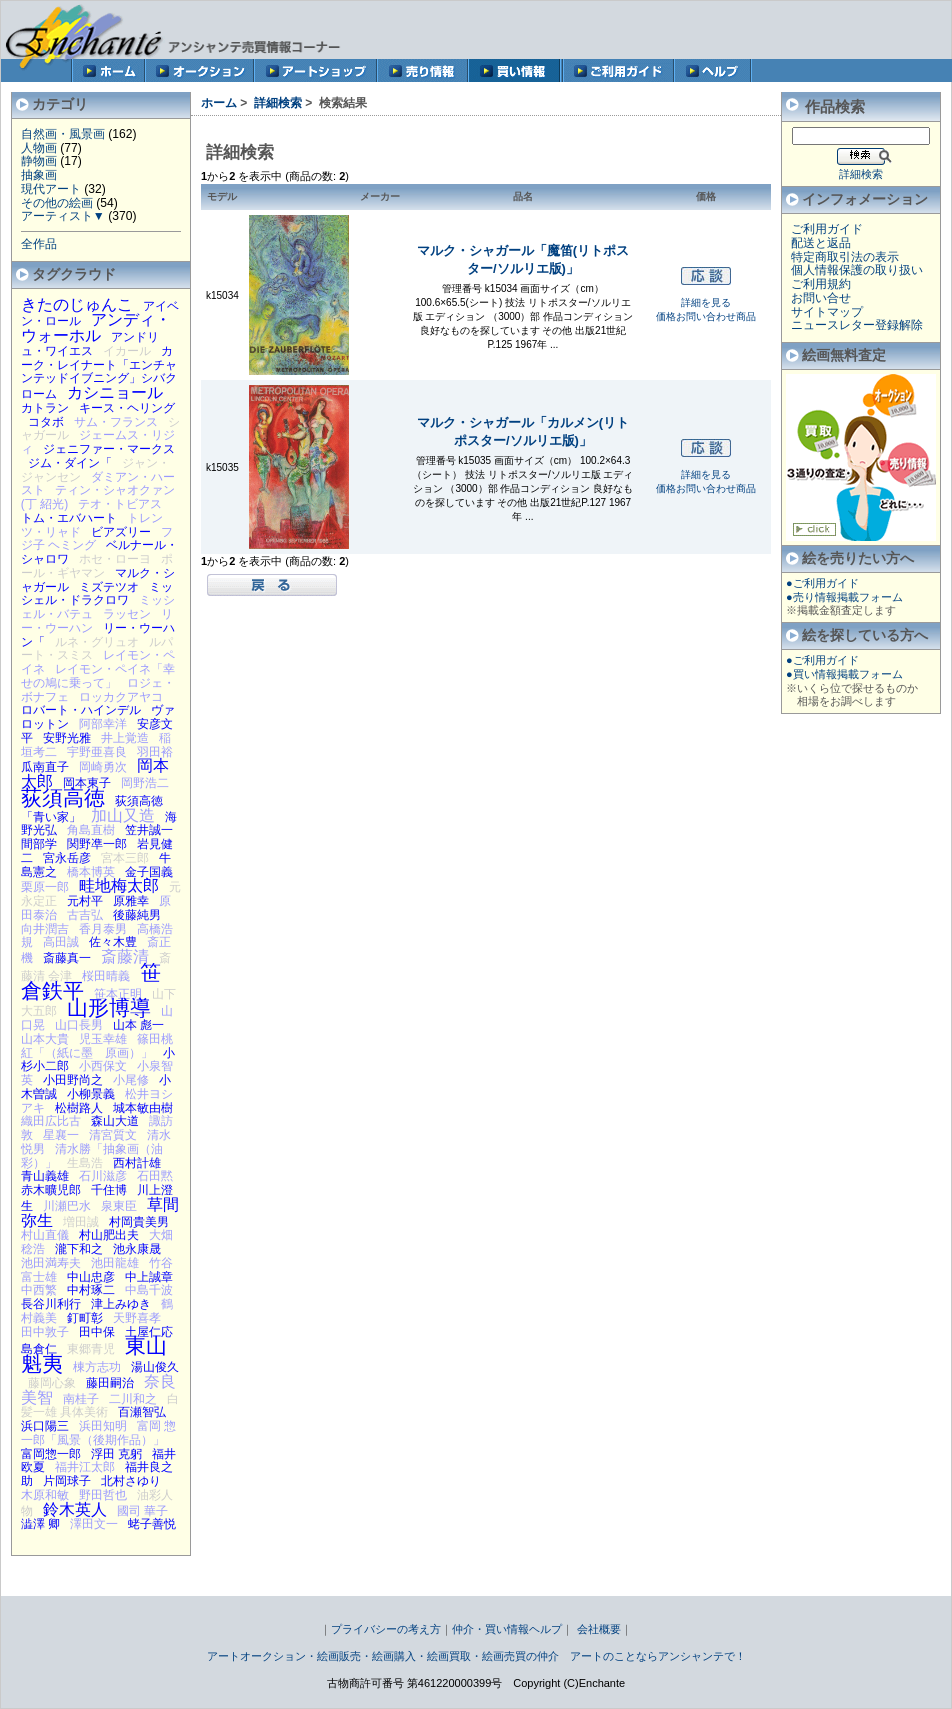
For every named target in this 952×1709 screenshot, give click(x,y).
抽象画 (39, 175)
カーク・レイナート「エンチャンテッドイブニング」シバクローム (99, 372)
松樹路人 (79, 1108)
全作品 (39, 244)
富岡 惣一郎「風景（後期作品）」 (99, 1433)
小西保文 (103, 1066)
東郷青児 (91, 1349)
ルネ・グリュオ (97, 642)
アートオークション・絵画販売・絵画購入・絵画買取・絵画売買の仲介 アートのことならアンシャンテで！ (476, 1656)
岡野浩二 (145, 783)
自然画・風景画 (63, 134)
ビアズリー (121, 532)
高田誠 (61, 942)
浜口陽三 (45, 1426)
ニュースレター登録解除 (857, 325)
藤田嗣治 (110, 1383)
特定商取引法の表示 (845, 257)
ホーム (219, 103)
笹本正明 (118, 994)
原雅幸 (131, 901)
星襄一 (61, 1135)
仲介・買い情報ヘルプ (507, 1629)
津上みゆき (121, 1304)
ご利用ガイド (827, 229)
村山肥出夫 (109, 1235)
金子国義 (149, 872)
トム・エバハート (69, 518)
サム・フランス (116, 422)
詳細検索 (278, 103)
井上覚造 (125, 738)
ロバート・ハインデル (81, 710)
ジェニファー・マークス (109, 449)
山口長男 (79, 1025)
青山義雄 (45, 1176)
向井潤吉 (45, 929)
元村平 (85, 901)
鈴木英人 (75, 1509)
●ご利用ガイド (822, 583)
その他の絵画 (57, 203)
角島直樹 (91, 830)
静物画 (39, 161)
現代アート (51, 189)
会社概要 (599, 1629)
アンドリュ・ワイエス (90, 344)
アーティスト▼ (63, 216)
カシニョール (115, 392)
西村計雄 (137, 1163)
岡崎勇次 (103, 767)
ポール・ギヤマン (97, 566)
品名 (523, 196)
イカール (127, 351)
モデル (222, 196)
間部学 (39, 844)
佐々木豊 (113, 942)
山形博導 (109, 1007)
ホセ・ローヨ (115, 559)
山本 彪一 (138, 1025)
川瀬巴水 (67, 1206)
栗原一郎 (45, 887)
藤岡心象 (52, 1383)
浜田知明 (103, 1426)
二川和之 (133, 1399)
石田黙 (155, 1176)
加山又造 (123, 815)
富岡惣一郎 (51, 1454)
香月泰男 (103, 929)
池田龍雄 (115, 1263)
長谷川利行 (51, 1304)
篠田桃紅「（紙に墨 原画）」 (97, 1046)
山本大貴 (45, 1039)
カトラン (45, 408)
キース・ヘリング (127, 408)
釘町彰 (85, 1318)
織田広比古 (51, 1121)
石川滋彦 (103, 1176)
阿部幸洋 (103, 724)
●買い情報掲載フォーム (844, 674)
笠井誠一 (149, 830)
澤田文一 (94, 1524)
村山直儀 (45, 1235)
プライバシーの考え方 (386, 1629)
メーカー (380, 196)
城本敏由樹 (143, 1108)
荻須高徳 (63, 797)
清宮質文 (113, 1135)
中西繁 (39, 1290)
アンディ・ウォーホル (96, 327)
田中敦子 (45, 1332)
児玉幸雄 (103, 1039)
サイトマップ (827, 312)
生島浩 (85, 1163)
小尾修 (131, 1080)
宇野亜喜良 (97, 752)
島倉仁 (39, 1349)
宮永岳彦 (67, 858)
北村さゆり (131, 1481)
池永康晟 (137, 1249)
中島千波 (149, 1290)
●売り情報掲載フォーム (844, 597)
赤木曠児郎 (51, 1190)
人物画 (39, 148)
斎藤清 (125, 956)
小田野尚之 (73, 1080)
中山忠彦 (91, 1277)
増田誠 (81, 1222)
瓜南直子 (45, 767)
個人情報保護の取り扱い (857, 270)
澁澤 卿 (40, 1524)
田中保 (97, 1332)
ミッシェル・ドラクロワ (97, 594)
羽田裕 (155, 752)
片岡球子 (67, 1481)
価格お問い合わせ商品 (706, 316)
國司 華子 (142, 1511)
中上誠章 (149, 1277)
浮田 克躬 (116, 1454)
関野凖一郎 (97, 844)
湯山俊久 (155, 1367)
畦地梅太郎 (119, 885)
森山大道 (115, 1121)
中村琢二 (91, 1290)
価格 (706, 196)
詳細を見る (706, 302)
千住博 (109, 1190)
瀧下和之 (79, 1249)
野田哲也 (103, 1495)
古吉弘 (85, 915)
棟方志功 (97, 1367)
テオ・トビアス (120, 504)
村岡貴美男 (139, 1222)
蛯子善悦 (152, 1524)
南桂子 (81, 1399)
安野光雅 (67, 738)
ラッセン (127, 614)
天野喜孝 (137, 1318)
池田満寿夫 (51, 1263)
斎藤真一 (67, 958)
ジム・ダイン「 (70, 463)
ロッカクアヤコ (121, 697)
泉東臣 (119, 1206)
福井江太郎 (85, 1467)
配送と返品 (821, 243)
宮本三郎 (125, 858)
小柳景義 (91, 1094)
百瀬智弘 (142, 1412)
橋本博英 (91, 872)
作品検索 (835, 106)
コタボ (46, 422)
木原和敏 (45, 1495)
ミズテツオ (109, 587)
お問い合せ (821, 298)
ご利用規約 (821, 284)
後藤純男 (137, 915)
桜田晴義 (106, 976)
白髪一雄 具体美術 (100, 1406)
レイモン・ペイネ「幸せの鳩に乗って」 (98, 676)
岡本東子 (87, 783)
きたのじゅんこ (77, 304)
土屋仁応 (149, 1332)
